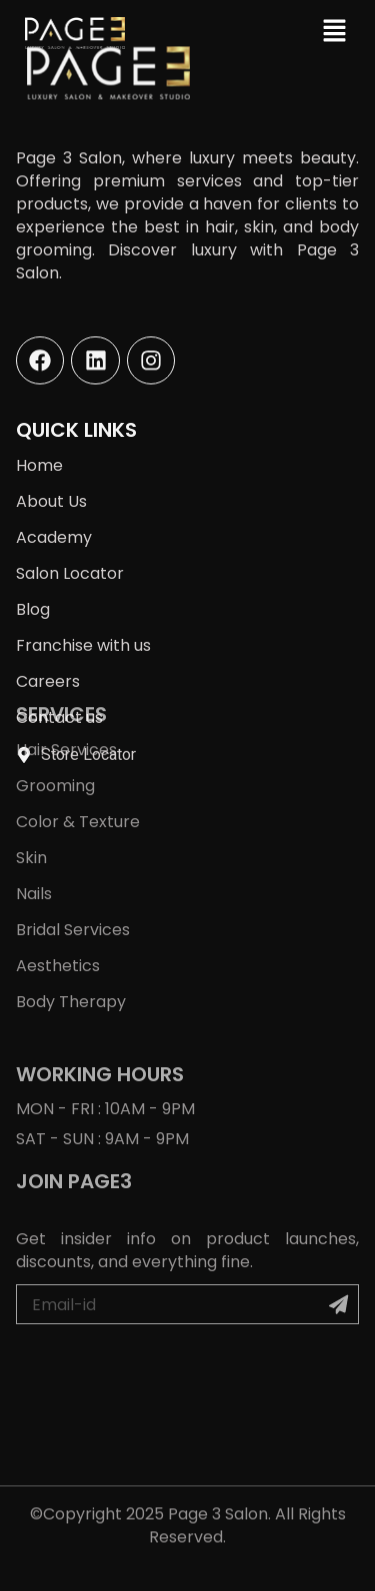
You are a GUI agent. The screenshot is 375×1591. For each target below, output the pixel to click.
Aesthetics (58, 883)
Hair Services (66, 667)
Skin (31, 775)
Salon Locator (70, 551)
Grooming (55, 703)
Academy (54, 515)
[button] (335, 30)
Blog (33, 587)
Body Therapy (71, 919)
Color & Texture (78, 739)
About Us (51, 479)
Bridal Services (73, 847)
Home (39, 443)
